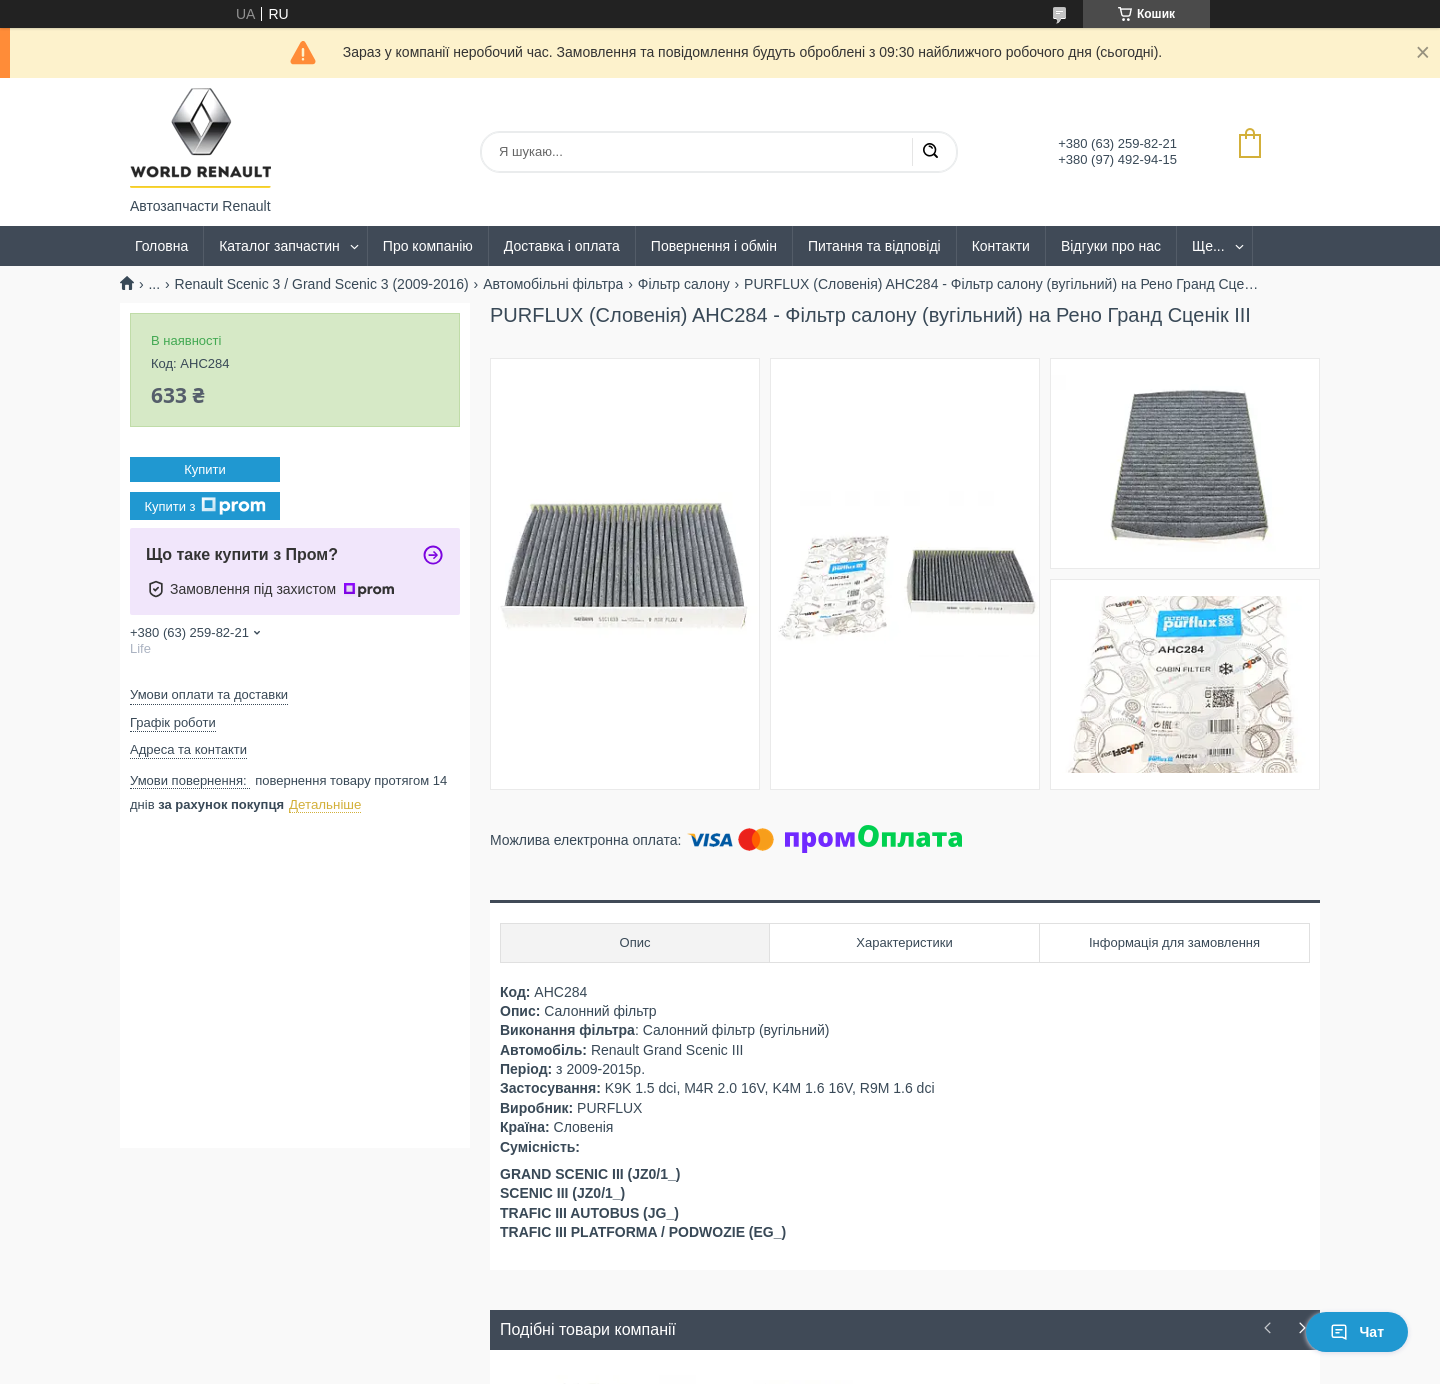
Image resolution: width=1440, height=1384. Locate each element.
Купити (205, 469)
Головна (161, 246)
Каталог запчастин (279, 246)
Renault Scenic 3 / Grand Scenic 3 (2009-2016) (322, 284)
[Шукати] (930, 152)
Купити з (204, 506)
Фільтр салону (684, 284)
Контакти (1001, 246)
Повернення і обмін (714, 246)
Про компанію (428, 246)
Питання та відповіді (874, 246)
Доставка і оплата (562, 246)
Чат (1357, 1332)
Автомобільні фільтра (553, 284)
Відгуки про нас (1111, 246)
